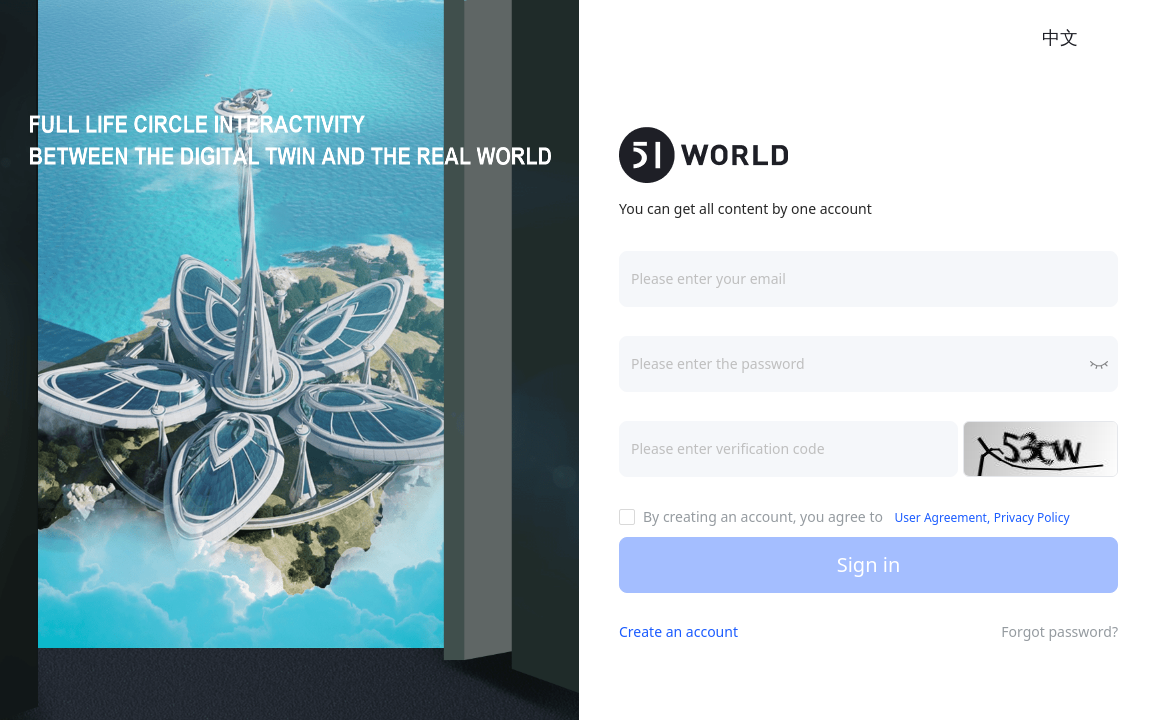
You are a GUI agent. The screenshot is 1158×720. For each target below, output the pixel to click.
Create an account (678, 631)
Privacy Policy (1032, 517)
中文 (1060, 37)
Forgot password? (1059, 631)
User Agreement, (943, 517)
